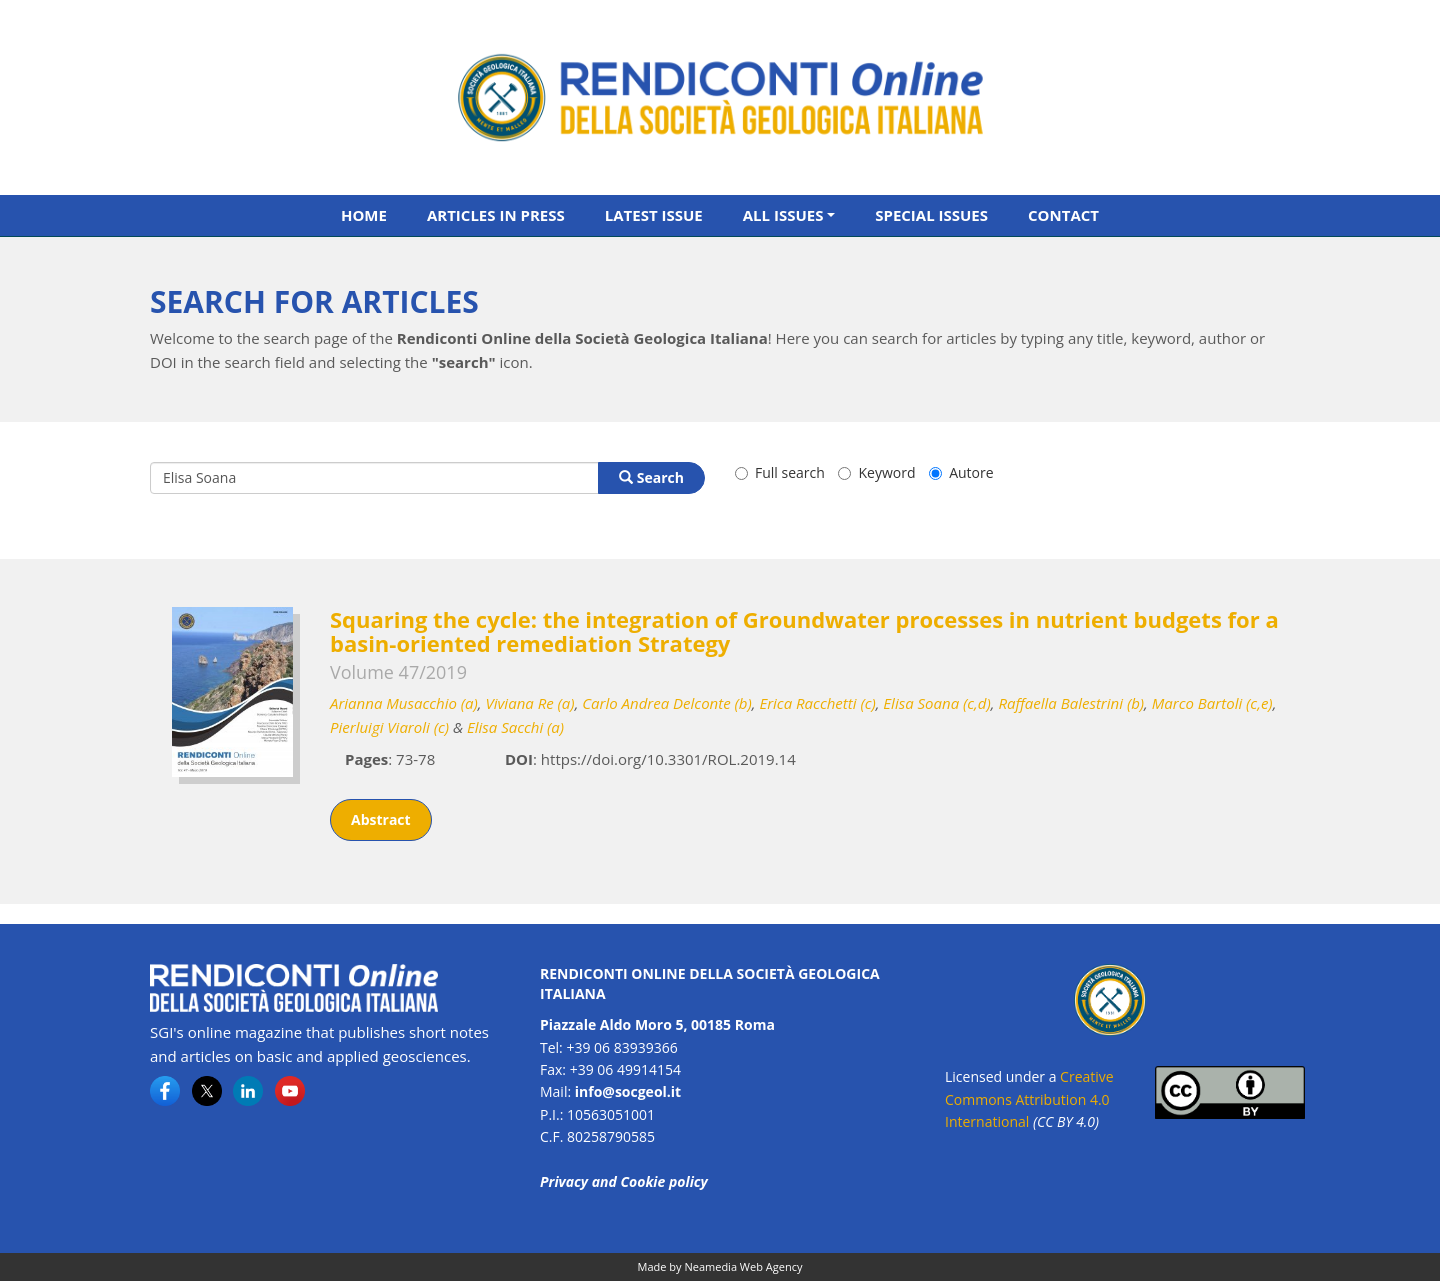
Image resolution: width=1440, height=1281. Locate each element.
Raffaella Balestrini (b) (1071, 703)
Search (651, 477)
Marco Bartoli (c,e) (1212, 703)
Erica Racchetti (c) (817, 703)
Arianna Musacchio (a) (404, 703)
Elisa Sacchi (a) (515, 727)
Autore (961, 472)
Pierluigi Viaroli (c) (389, 727)
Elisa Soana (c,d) (936, 703)
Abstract (381, 819)
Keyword (876, 472)
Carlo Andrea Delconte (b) (667, 703)
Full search (780, 472)
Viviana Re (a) (529, 703)
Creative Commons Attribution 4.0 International (1029, 1099)
